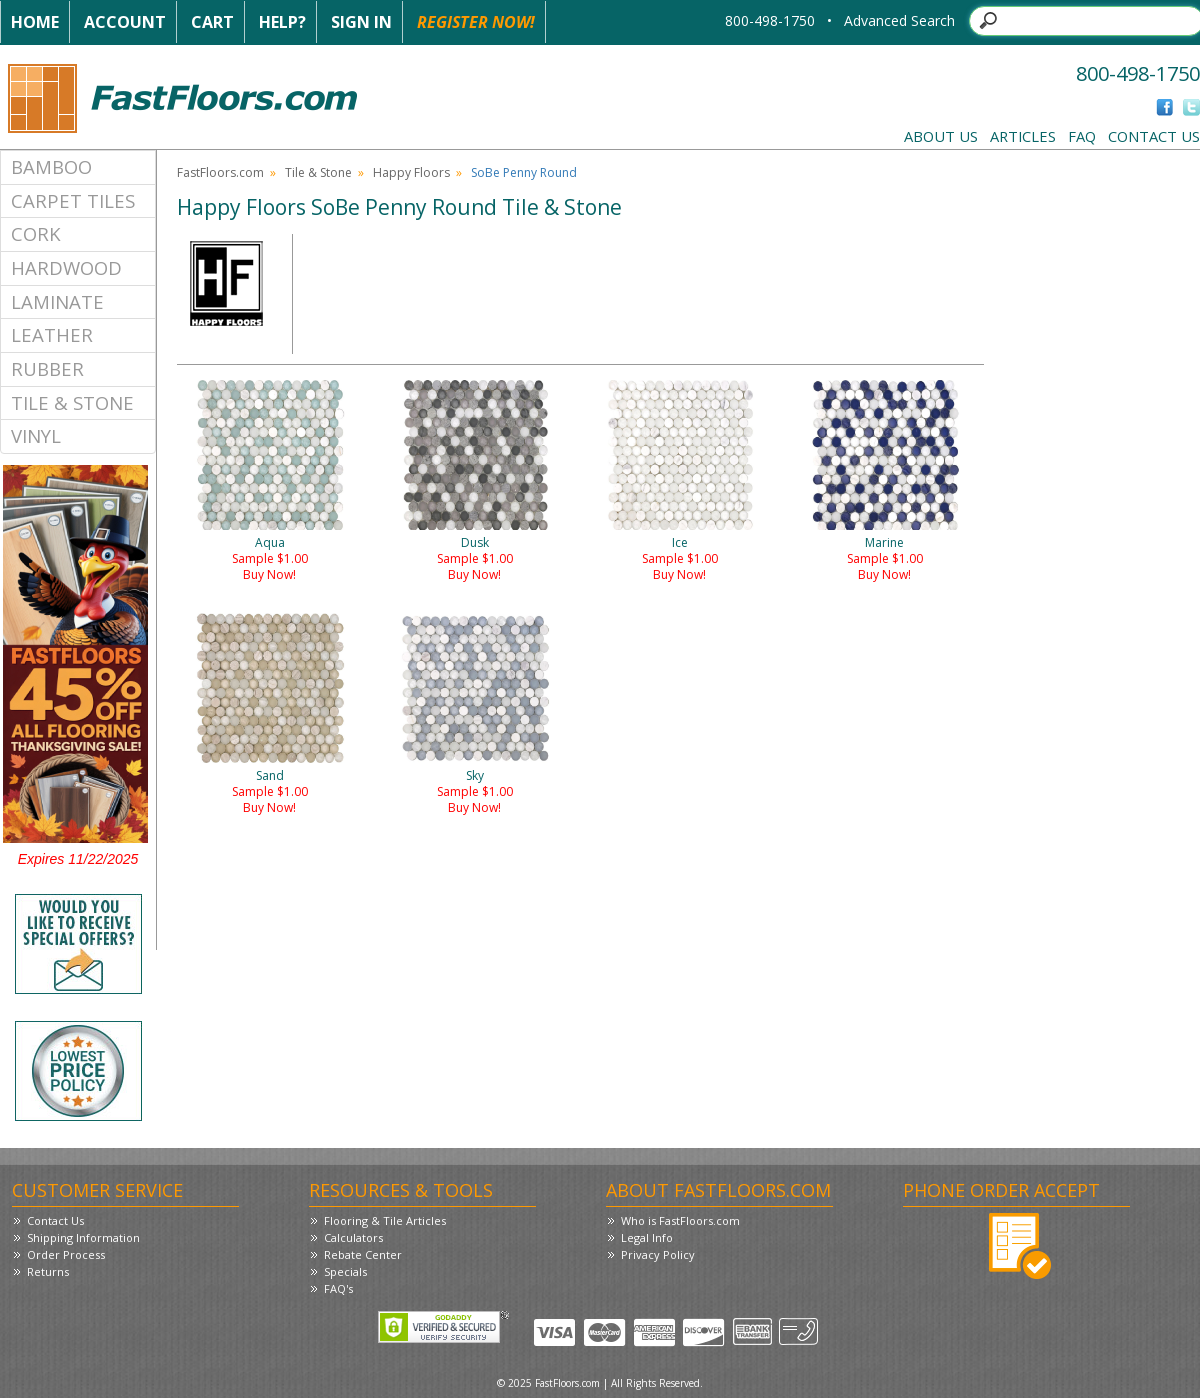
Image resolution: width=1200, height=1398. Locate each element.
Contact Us (1154, 136)
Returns (48, 1271)
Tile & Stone (72, 402)
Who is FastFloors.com (680, 1220)
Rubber (47, 368)
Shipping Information (83, 1237)
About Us (941, 136)
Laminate (57, 301)
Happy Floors (411, 172)
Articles (1023, 136)
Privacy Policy (658, 1254)
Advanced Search (899, 20)
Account (125, 22)
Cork (36, 233)
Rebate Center (363, 1254)
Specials (345, 1271)
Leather (52, 334)
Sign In (361, 22)
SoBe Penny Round (524, 172)
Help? (282, 22)
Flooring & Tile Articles (385, 1220)
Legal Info (647, 1237)
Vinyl (36, 435)
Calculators (353, 1237)
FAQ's (338, 1288)
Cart (212, 22)
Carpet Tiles (73, 200)
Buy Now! (269, 574)
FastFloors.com (220, 172)
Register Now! (476, 22)
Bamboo (51, 166)
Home (35, 22)
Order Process (66, 1254)
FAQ (1082, 136)
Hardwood (66, 267)
